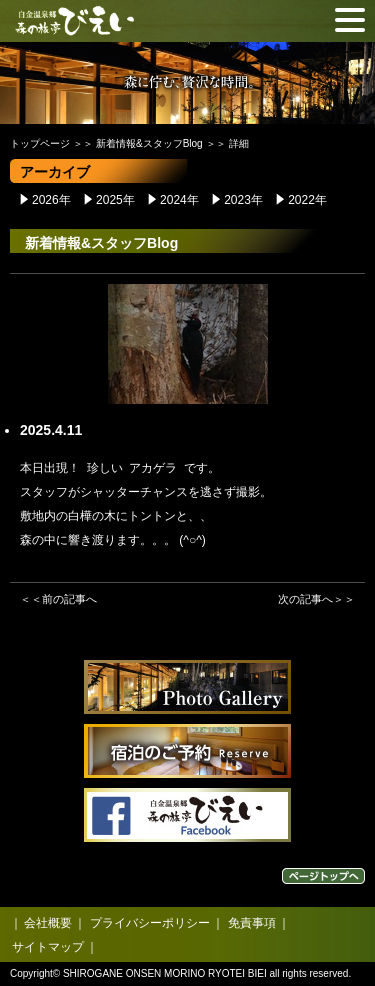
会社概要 (48, 923)
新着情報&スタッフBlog (149, 143)
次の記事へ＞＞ (316, 599)
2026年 (51, 200)
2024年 (179, 200)
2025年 (115, 200)
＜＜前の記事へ (58, 599)
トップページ (40, 143)
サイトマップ (48, 947)
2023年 (243, 200)
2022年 (307, 200)
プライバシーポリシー (150, 923)
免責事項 (252, 923)
